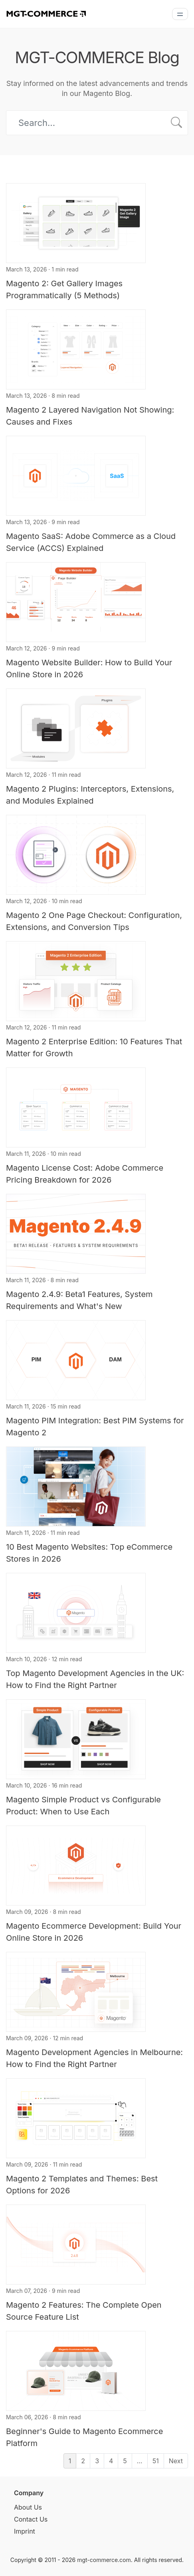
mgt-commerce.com (104, 2559)
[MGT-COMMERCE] (46, 13)
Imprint (24, 2531)
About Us (28, 2507)
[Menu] (180, 14)
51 (155, 2461)
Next (176, 2461)
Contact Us (31, 2519)
